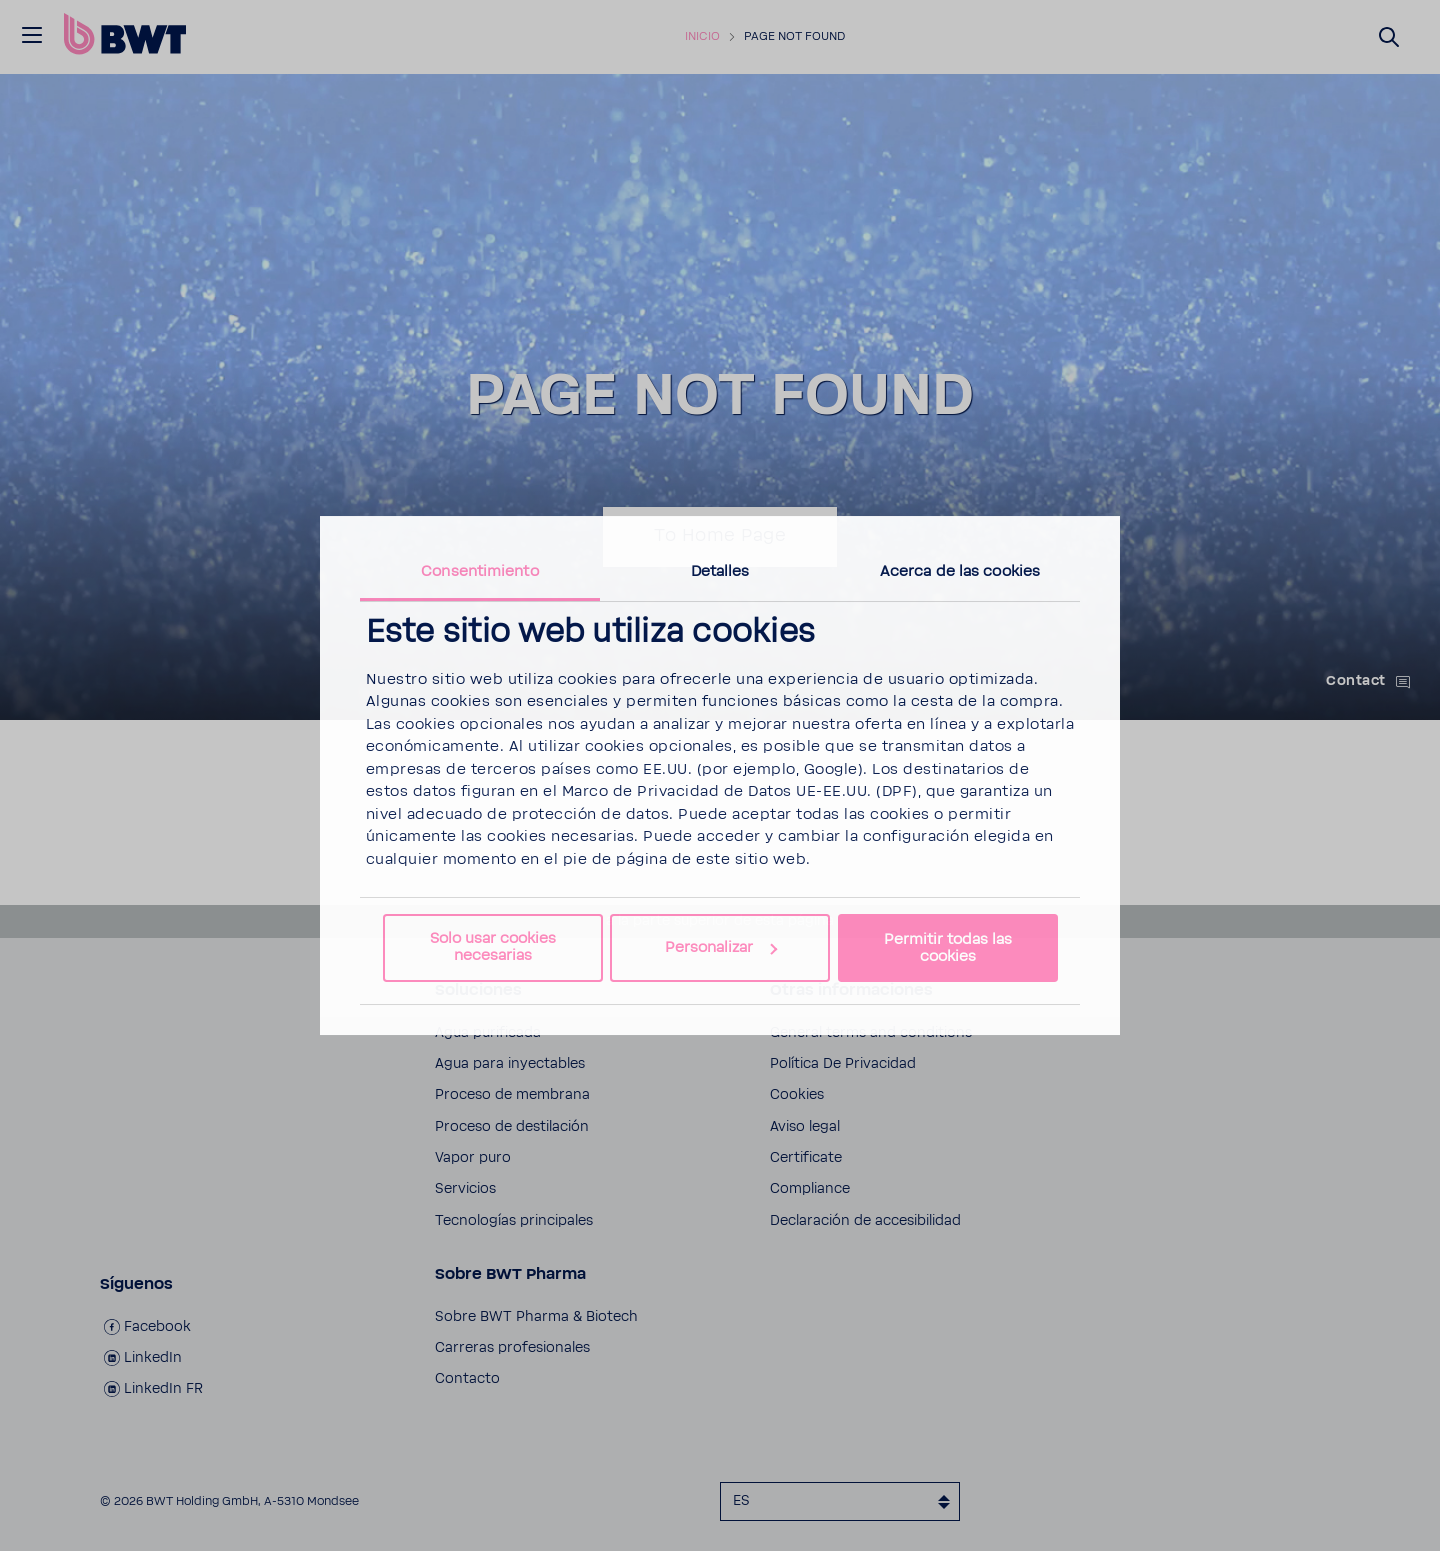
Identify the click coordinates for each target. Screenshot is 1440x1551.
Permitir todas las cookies (948, 948)
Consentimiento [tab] (479, 571)
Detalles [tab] (720, 571)
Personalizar (721, 947)
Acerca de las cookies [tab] (960, 571)
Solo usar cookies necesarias (493, 947)
